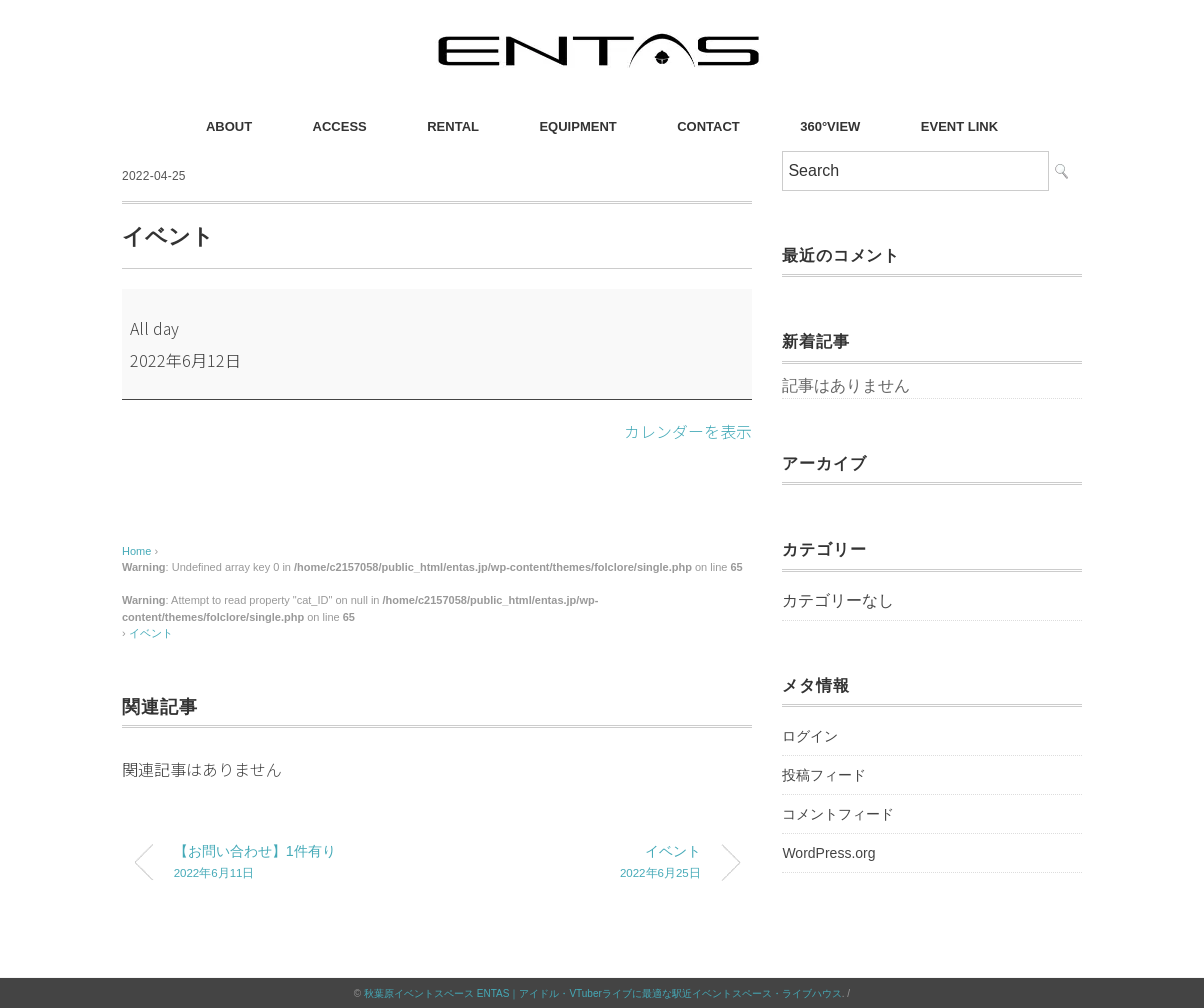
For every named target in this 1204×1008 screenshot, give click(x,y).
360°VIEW (830, 126)
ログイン (810, 736)
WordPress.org (828, 853)
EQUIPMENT (577, 126)
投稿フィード (824, 775)
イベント (151, 633)
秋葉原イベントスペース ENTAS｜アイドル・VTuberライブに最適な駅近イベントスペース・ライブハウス (603, 992)
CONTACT (708, 126)
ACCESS (340, 126)
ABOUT (229, 126)
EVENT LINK (959, 126)
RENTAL (453, 126)
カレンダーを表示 (688, 431)
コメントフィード (838, 814)
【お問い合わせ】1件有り (290, 863)
